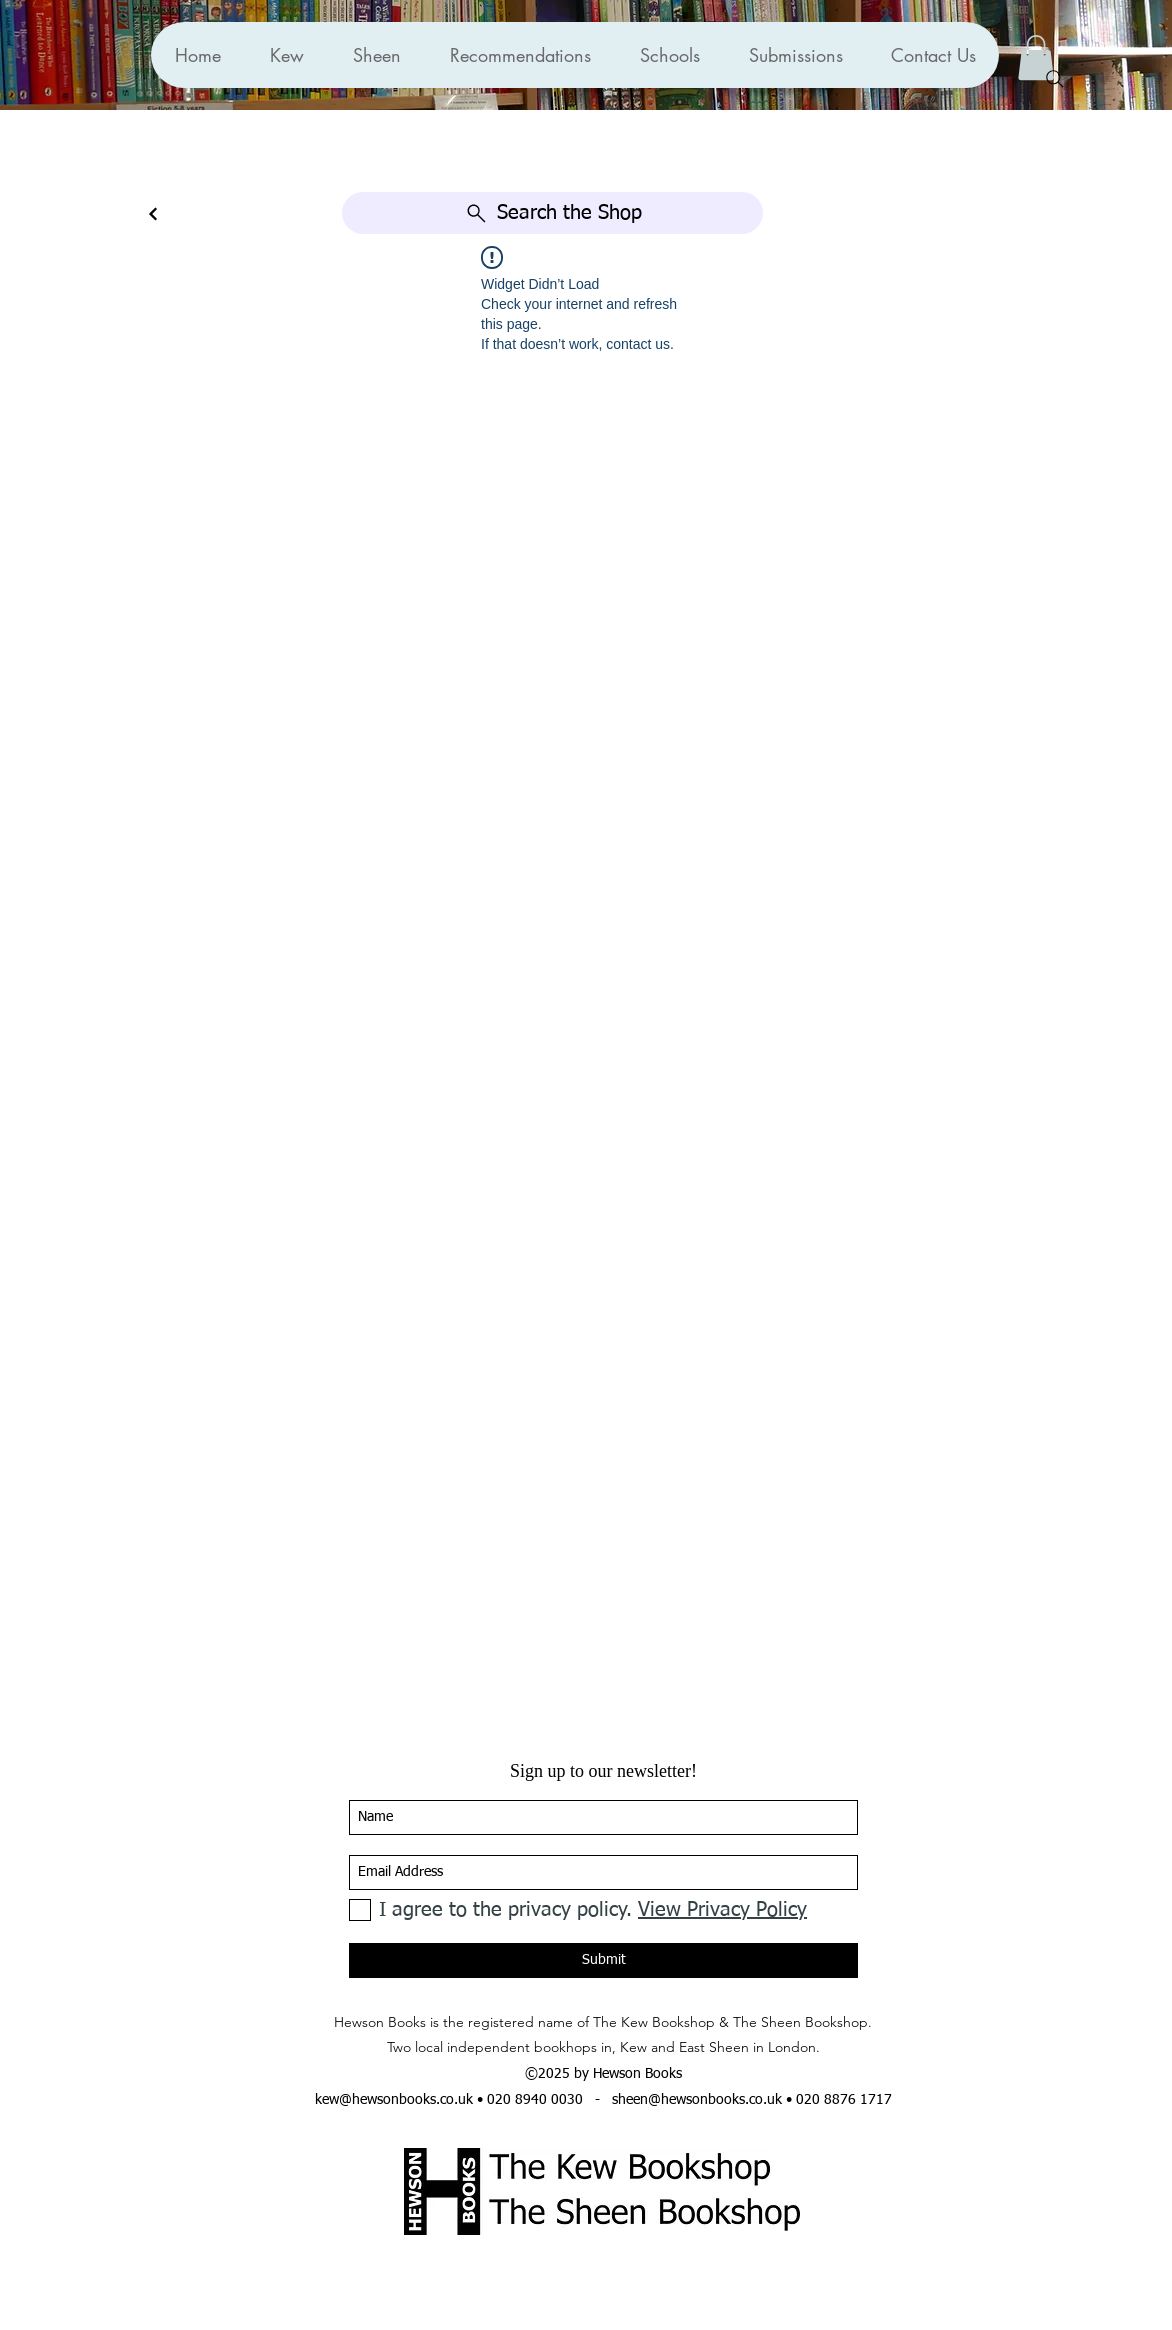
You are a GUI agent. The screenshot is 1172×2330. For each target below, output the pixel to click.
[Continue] (153, 214)
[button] (520, 55)
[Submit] (603, 1960)
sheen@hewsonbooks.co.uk (697, 2100)
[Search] (1055, 79)
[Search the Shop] (552, 213)
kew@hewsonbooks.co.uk (394, 2100)
